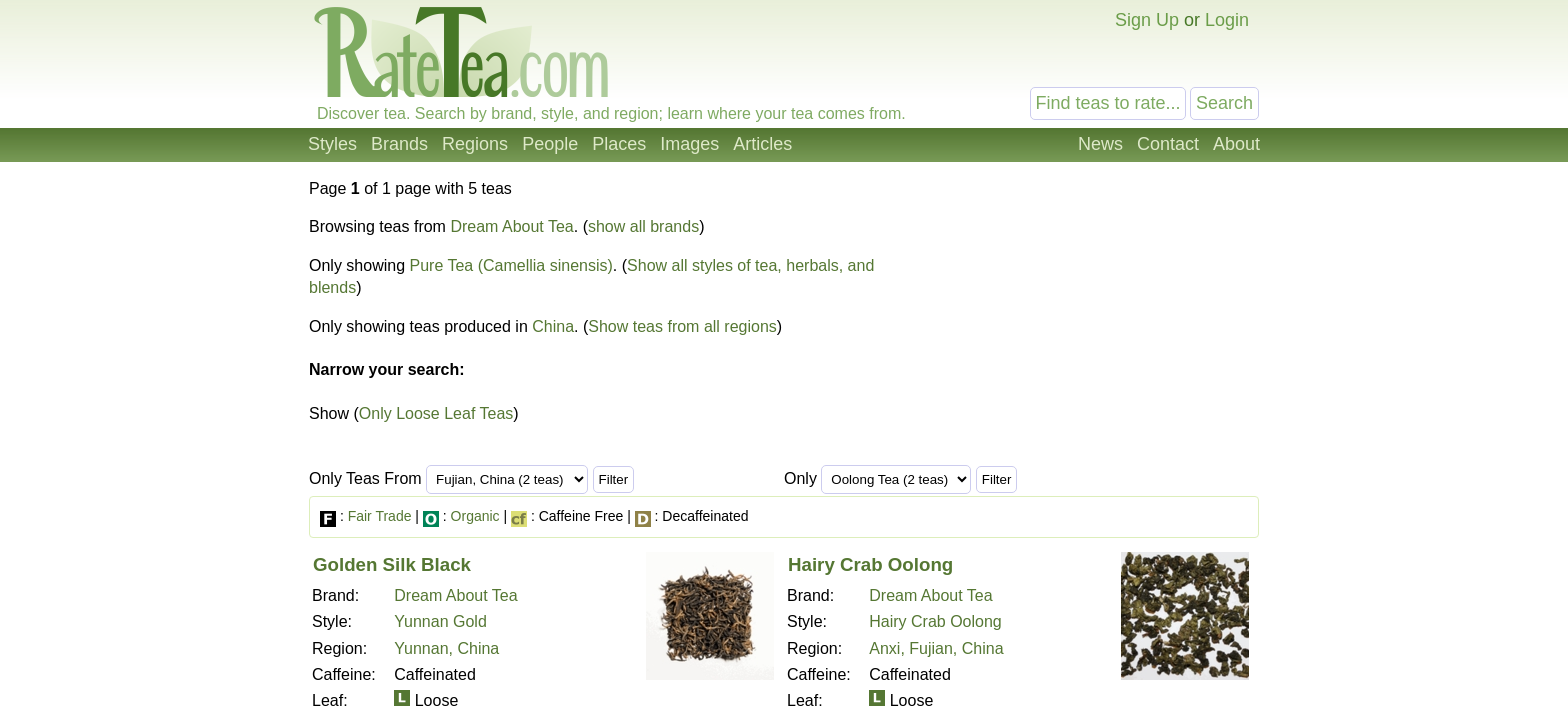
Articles (762, 144)
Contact (1168, 144)
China (553, 326)
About (1236, 144)
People (550, 144)
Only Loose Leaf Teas (436, 413)
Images (689, 144)
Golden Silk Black (392, 564)
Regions (475, 144)
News (1100, 144)
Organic (475, 516)
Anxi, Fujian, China (936, 648)
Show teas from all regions (682, 326)
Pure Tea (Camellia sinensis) (511, 265)
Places (619, 144)
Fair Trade (380, 516)
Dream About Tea (511, 226)
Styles (332, 144)
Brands (399, 144)
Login (1227, 20)
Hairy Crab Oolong (870, 564)
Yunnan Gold (440, 621)
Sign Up (1147, 20)
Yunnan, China (446, 648)
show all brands (643, 226)
